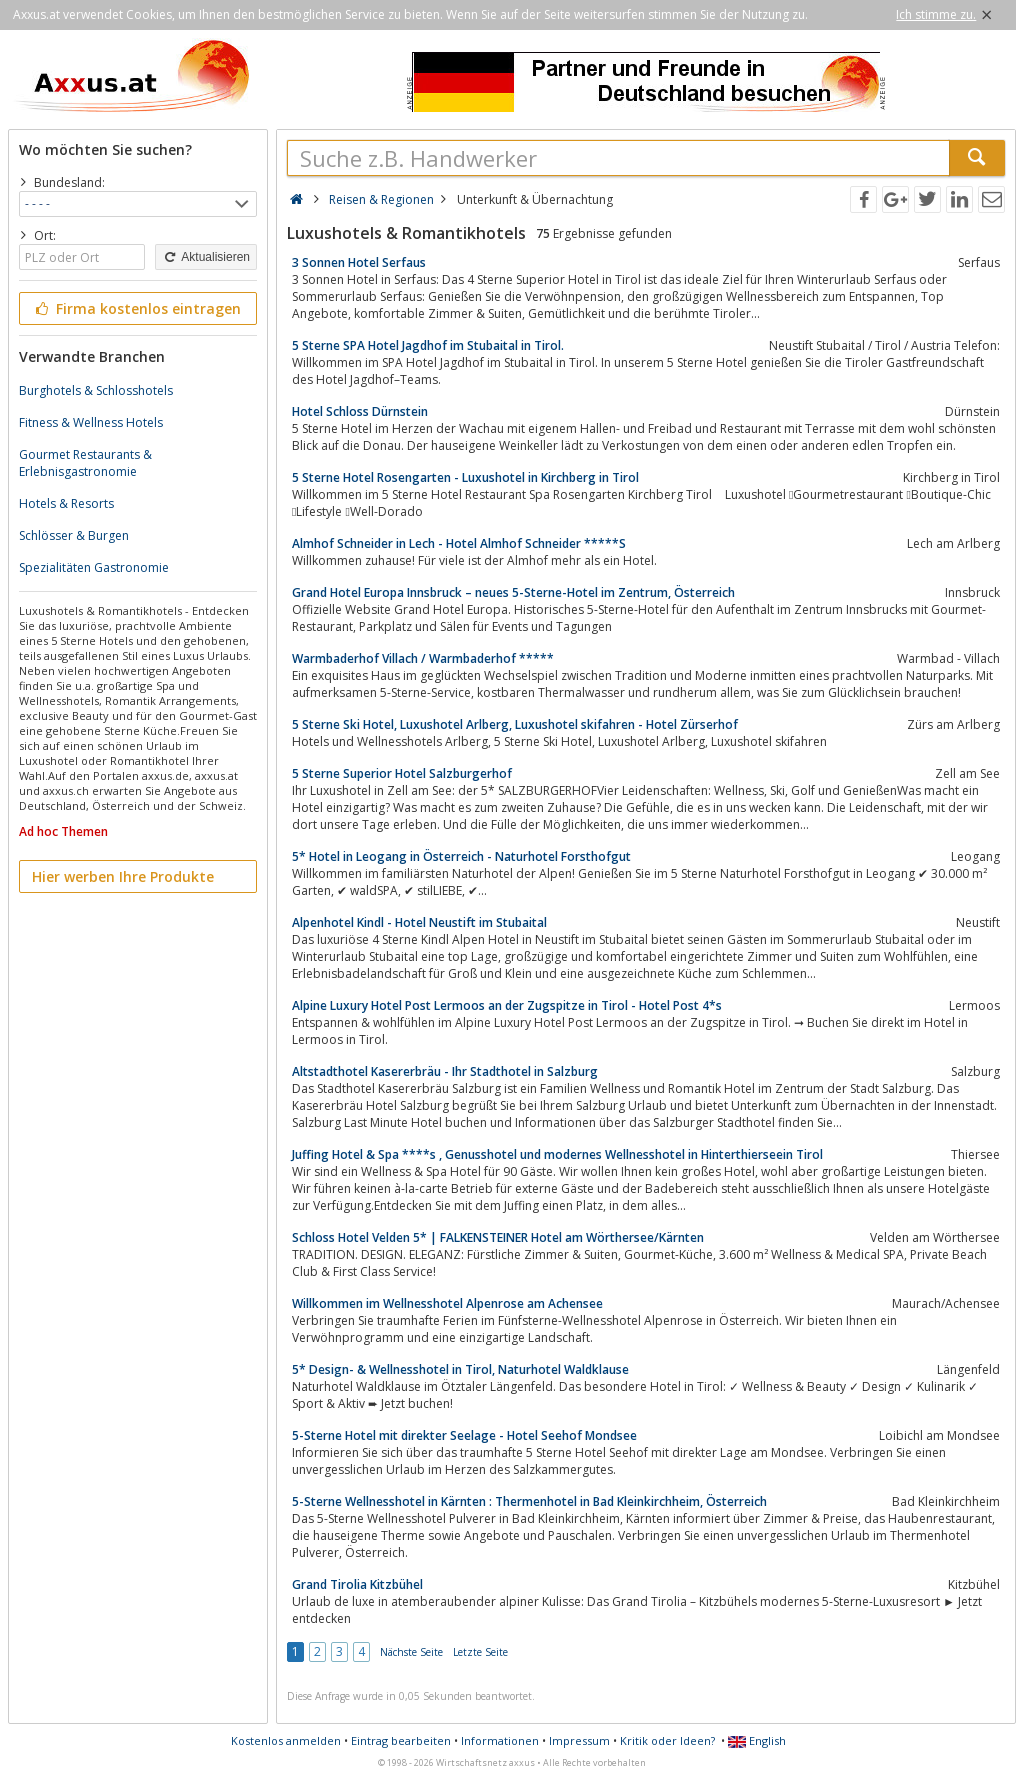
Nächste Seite (411, 1652)
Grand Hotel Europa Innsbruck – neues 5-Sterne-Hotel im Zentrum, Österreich (513, 592)
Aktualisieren (206, 257)
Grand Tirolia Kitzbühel (357, 1584)
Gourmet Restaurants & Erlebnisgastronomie (85, 463)
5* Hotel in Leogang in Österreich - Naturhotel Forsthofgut (461, 856)
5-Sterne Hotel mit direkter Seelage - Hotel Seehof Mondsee (464, 1435)
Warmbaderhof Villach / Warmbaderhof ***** (423, 658)
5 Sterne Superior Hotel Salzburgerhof (402, 773)
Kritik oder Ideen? (667, 1740)
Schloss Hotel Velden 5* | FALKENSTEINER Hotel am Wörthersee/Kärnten (498, 1237)
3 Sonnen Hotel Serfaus (359, 262)
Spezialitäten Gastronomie (94, 567)
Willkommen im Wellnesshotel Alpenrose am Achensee (447, 1303)
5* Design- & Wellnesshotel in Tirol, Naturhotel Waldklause (460, 1369)
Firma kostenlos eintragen (136, 308)
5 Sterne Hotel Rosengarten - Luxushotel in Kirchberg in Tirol (465, 477)
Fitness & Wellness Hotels (91, 422)
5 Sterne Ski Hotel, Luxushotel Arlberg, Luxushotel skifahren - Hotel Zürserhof (515, 724)
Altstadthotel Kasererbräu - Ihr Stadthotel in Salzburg (445, 1071)
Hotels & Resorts (66, 503)
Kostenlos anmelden (286, 1740)
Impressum (579, 1740)
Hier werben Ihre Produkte (123, 876)
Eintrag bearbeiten (401, 1740)
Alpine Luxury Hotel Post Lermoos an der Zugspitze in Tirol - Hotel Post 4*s (507, 1005)
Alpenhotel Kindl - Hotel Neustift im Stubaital (419, 922)
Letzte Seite (480, 1652)
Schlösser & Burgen (74, 535)
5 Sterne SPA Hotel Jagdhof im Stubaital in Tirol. (428, 345)
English (757, 1740)
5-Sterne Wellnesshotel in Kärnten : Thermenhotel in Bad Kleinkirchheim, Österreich (529, 1501)
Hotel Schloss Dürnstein (360, 411)
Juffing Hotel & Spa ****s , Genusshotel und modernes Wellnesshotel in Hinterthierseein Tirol (557, 1154)
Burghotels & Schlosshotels (96, 390)
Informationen (500, 1740)
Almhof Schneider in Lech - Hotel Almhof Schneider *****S (459, 543)
